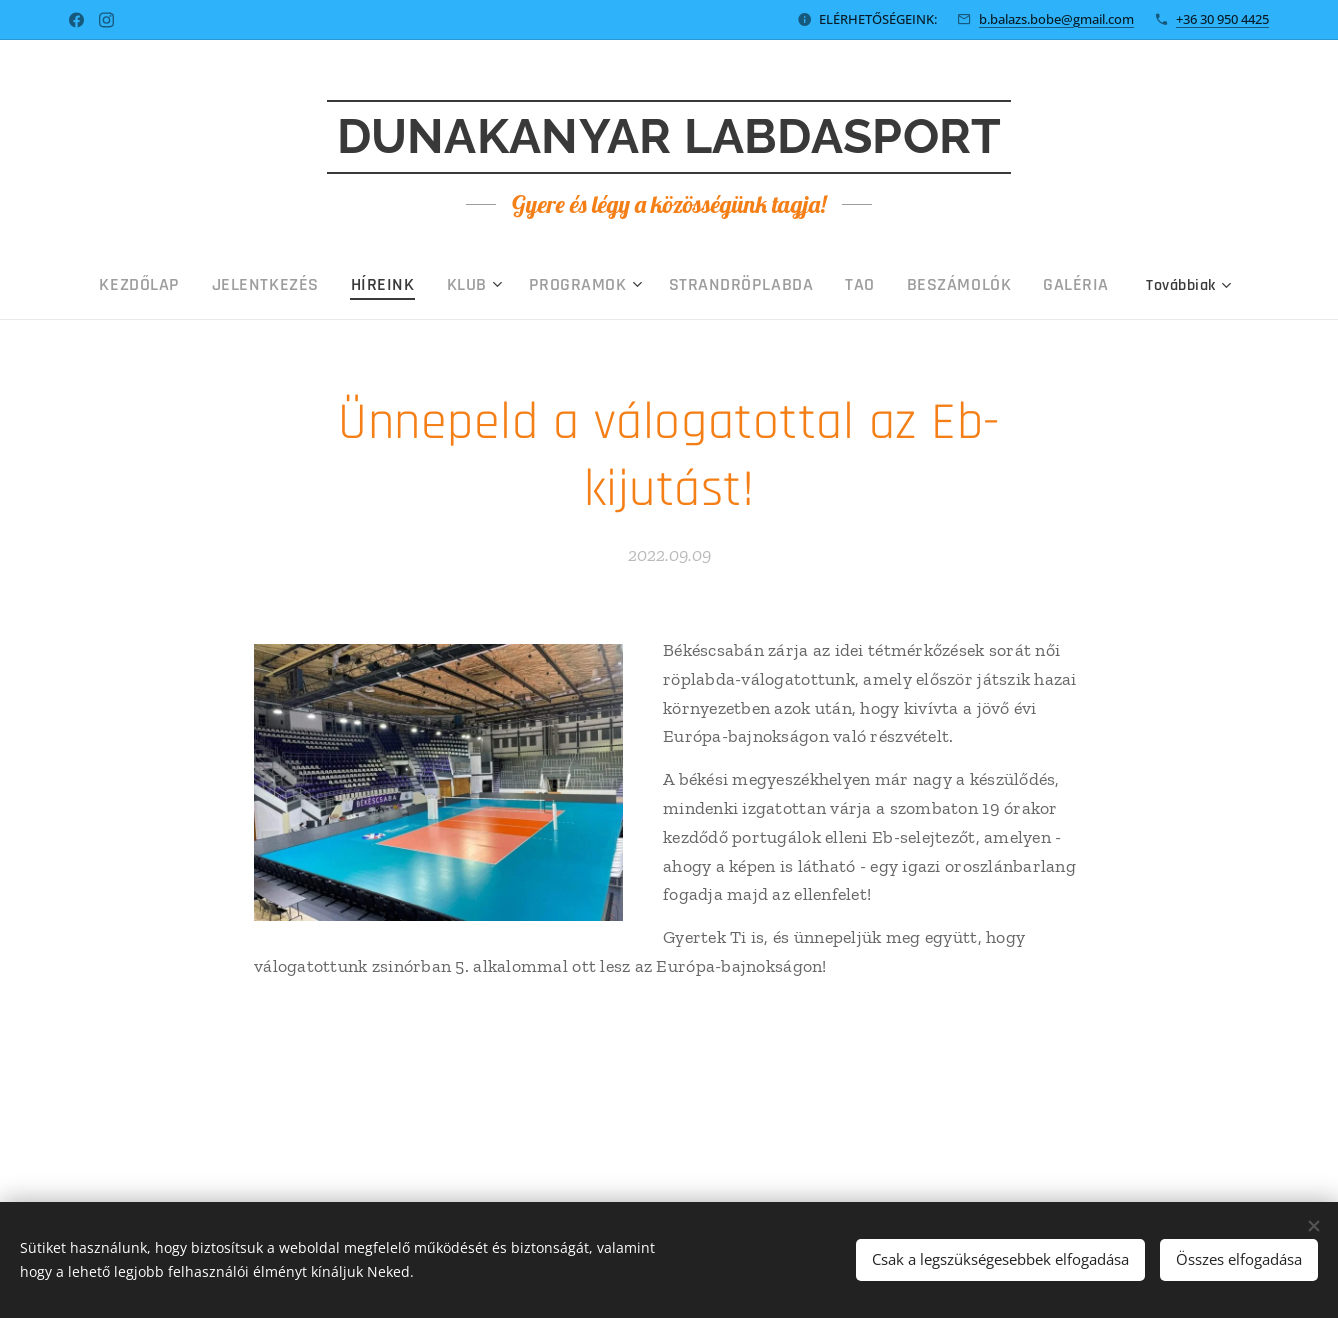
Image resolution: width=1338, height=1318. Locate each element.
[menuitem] (230, 285)
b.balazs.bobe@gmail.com (1056, 19)
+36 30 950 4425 (1222, 19)
